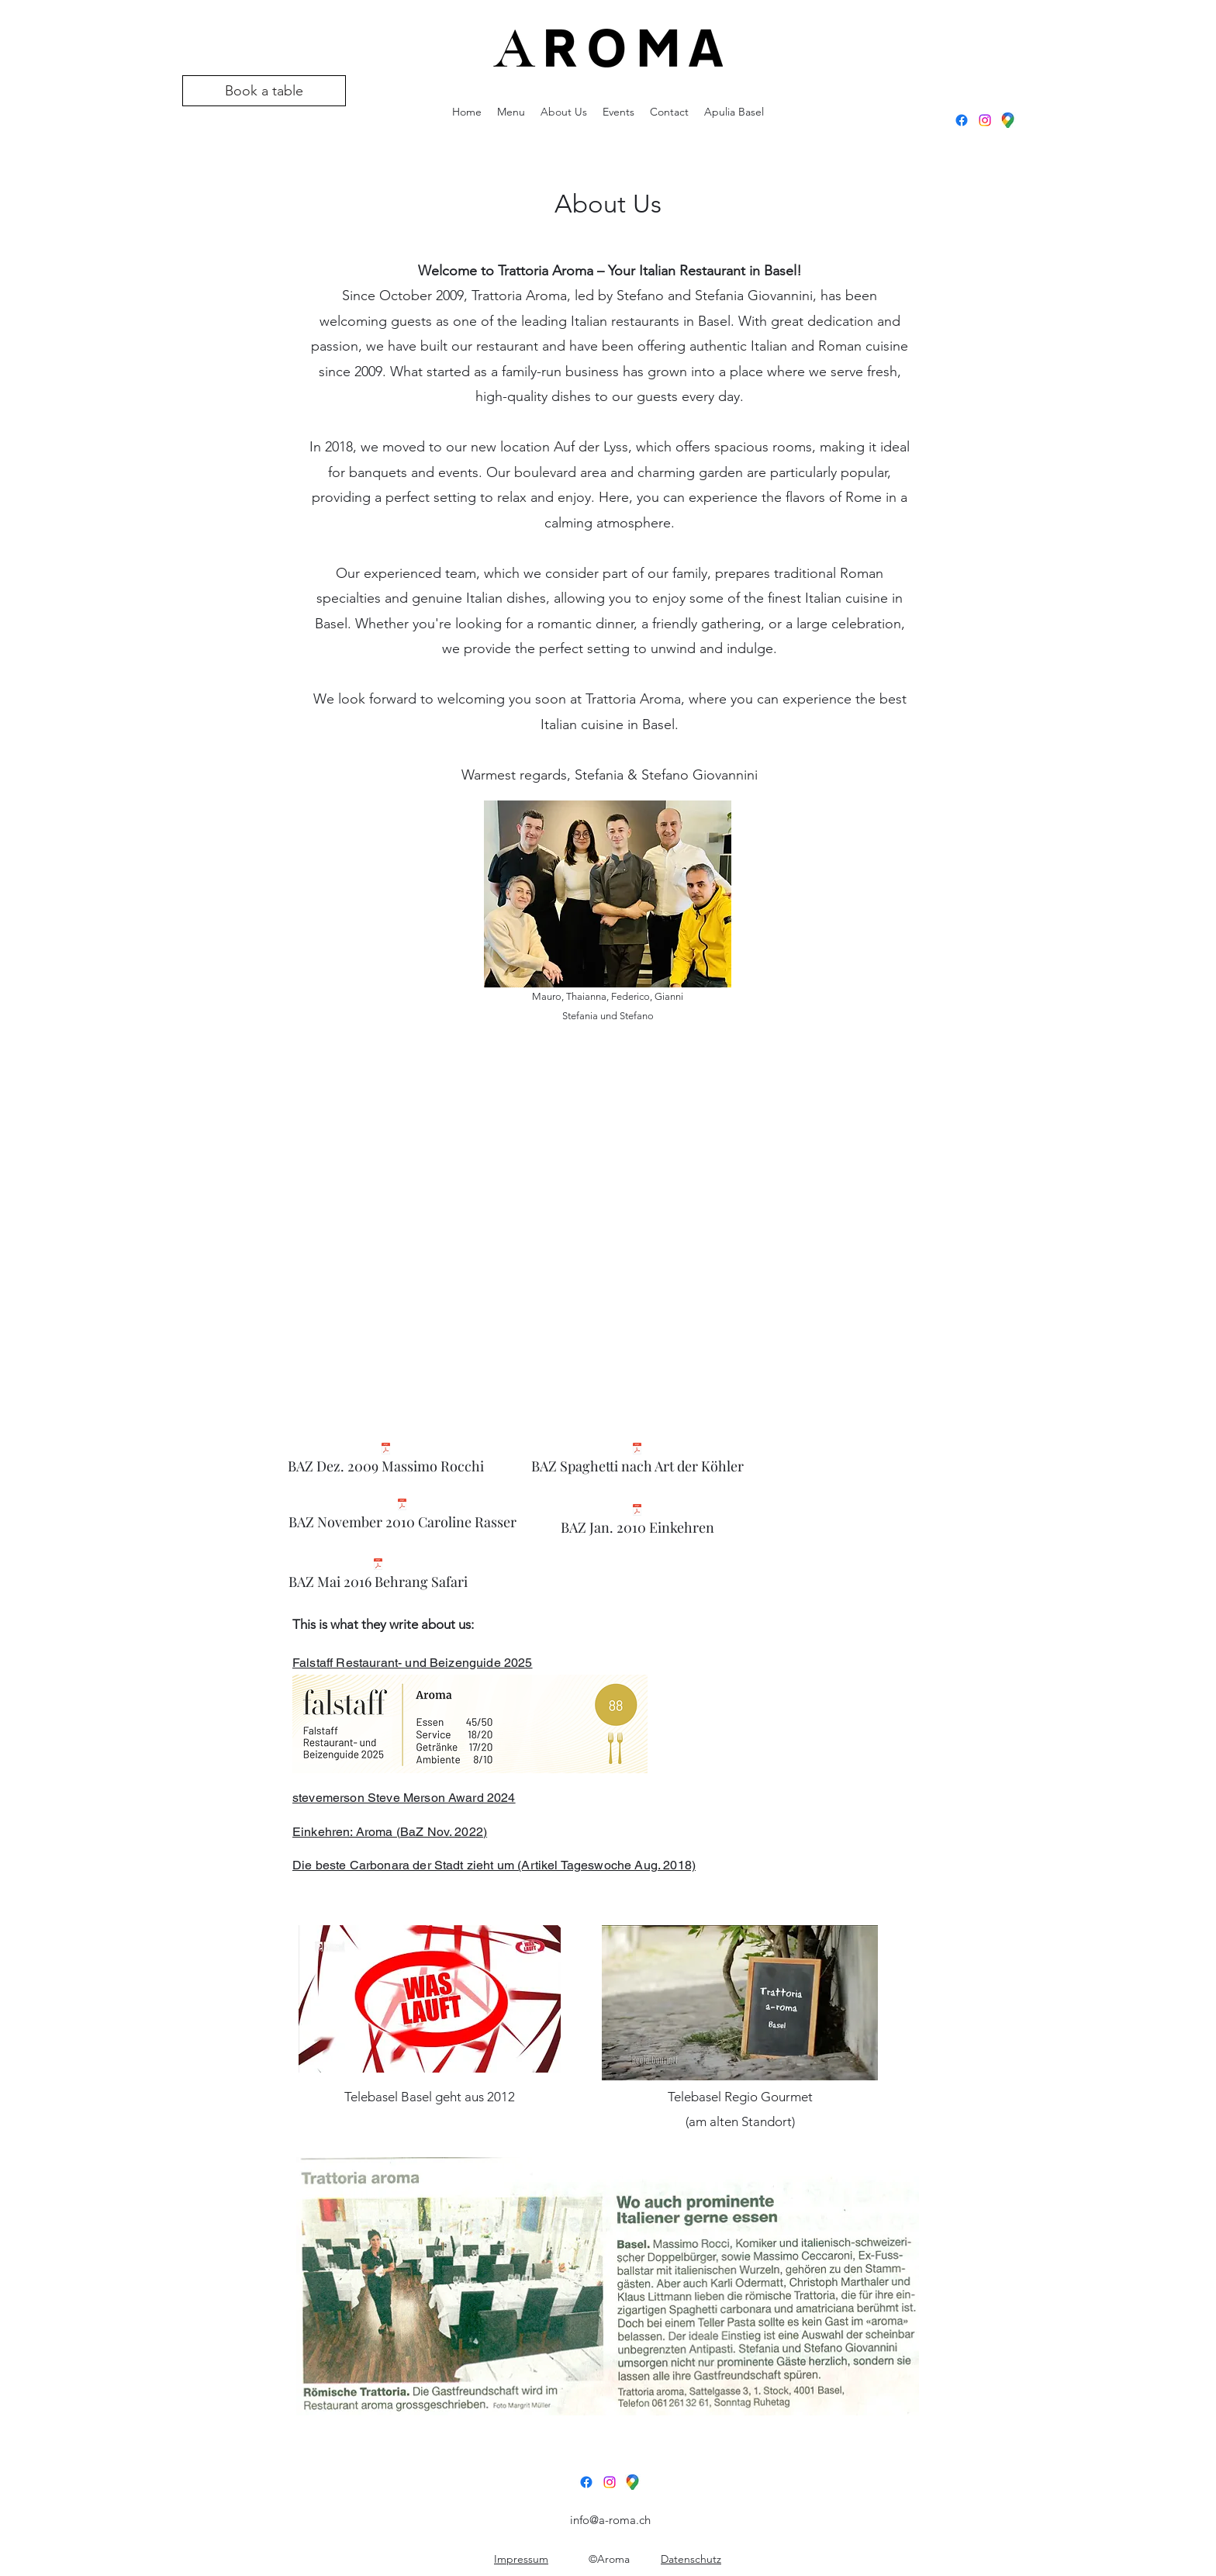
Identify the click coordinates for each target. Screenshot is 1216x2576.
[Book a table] (264, 90)
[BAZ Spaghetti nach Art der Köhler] (637, 1462)
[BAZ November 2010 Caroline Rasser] (402, 1518)
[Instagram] (985, 120)
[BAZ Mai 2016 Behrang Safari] (378, 1578)
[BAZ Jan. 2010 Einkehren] (637, 1524)
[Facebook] (961, 120)
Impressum (521, 2559)
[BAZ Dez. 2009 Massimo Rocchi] (386, 1462)
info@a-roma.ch (610, 2519)
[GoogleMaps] (1008, 120)
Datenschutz (691, 2559)
